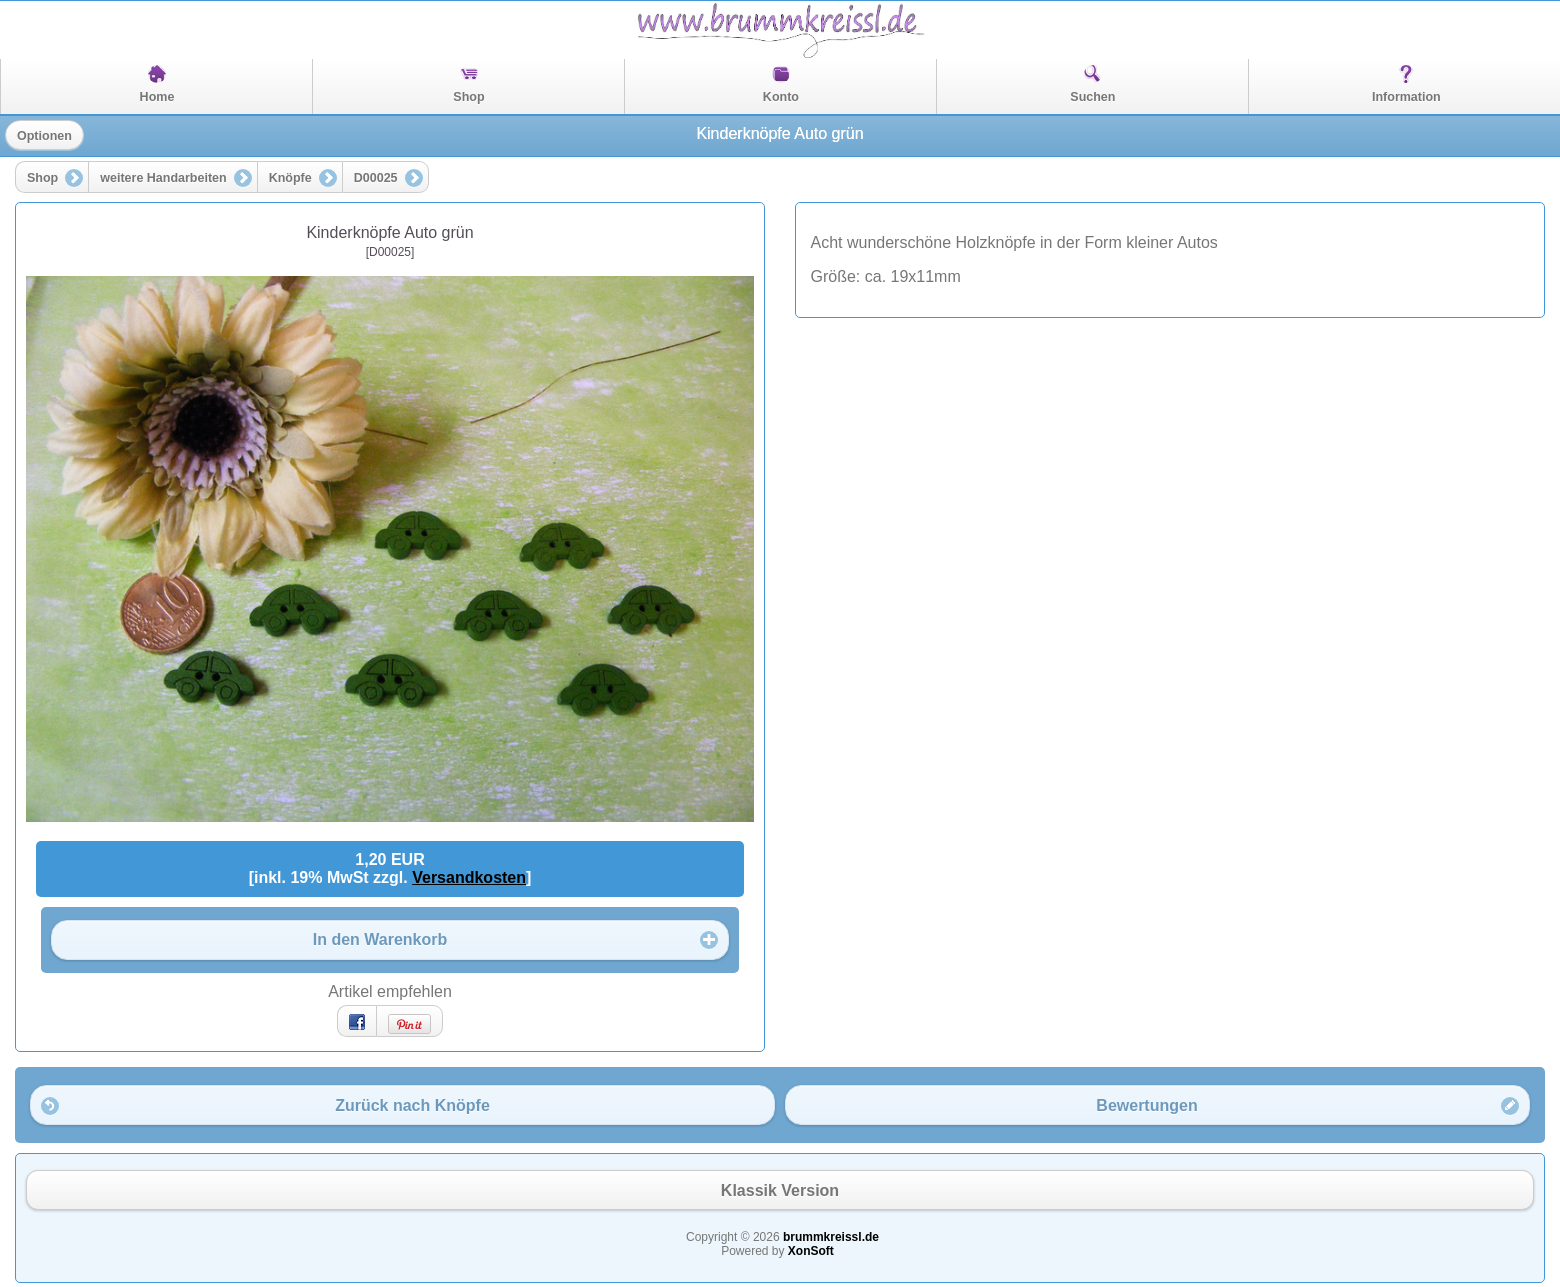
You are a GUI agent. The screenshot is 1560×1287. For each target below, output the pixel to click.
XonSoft (811, 1251)
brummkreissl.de (831, 1237)
